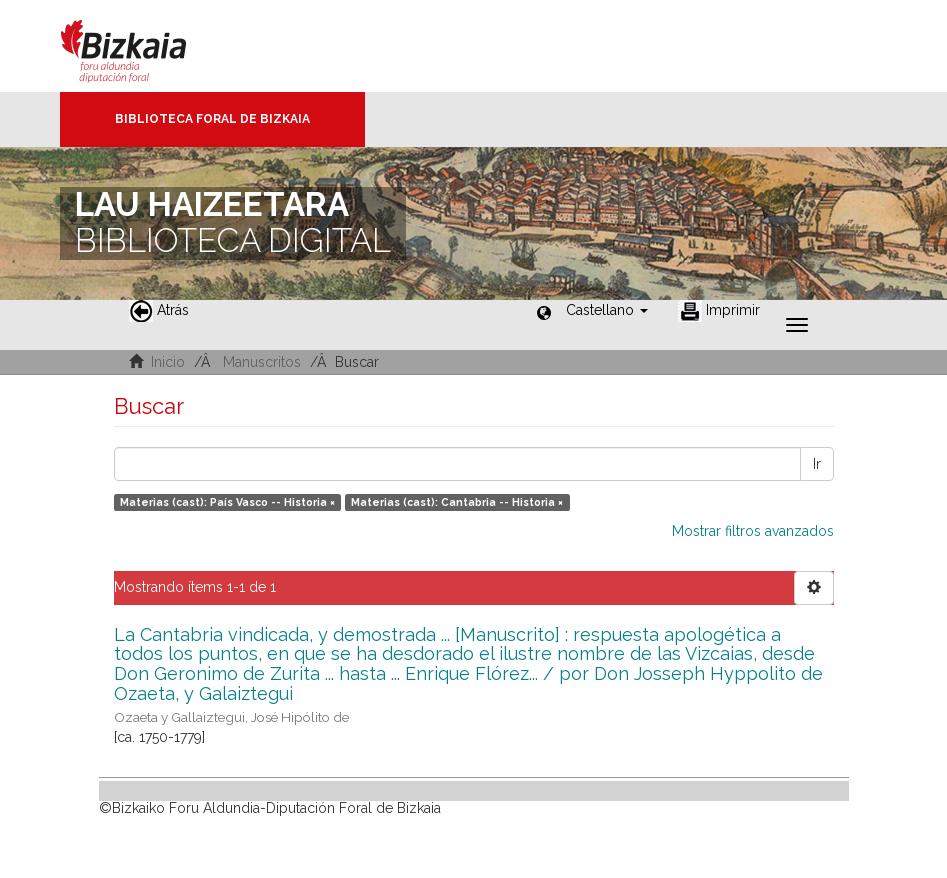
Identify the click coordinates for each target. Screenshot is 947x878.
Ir (817, 464)
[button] (607, 310)
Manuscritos (262, 362)
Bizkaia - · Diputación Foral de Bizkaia (144, 46)
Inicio (168, 362)
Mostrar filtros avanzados (753, 531)
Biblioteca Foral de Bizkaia (212, 119)
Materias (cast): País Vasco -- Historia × (227, 502)
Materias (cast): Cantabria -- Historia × (457, 502)
